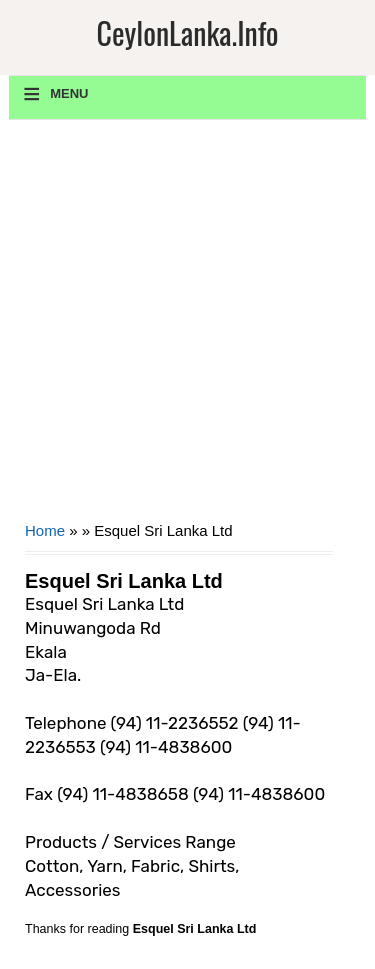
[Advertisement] (187, 327)
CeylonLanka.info (187, 32)
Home (45, 530)
